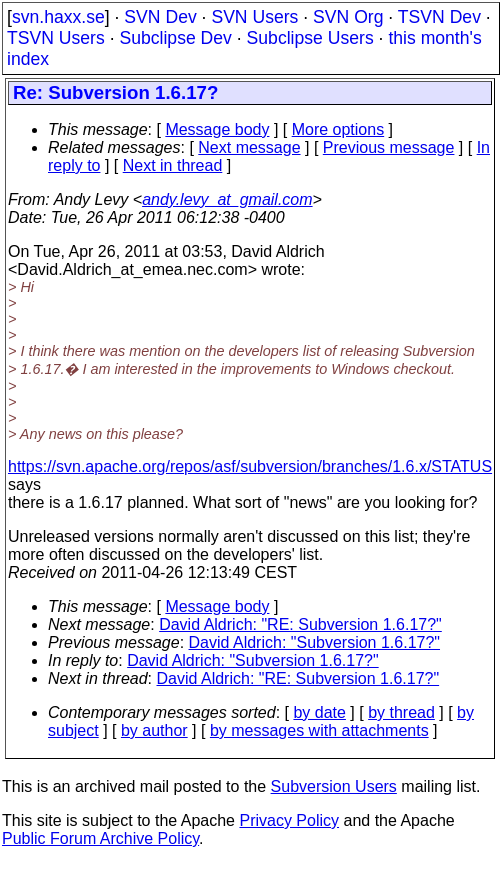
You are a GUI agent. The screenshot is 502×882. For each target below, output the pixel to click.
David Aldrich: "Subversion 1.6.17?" (315, 642)
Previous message (389, 147)
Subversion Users (334, 786)
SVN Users (254, 17)
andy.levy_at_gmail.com (227, 199)
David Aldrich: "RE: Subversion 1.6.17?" (300, 624)
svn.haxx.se (58, 17)
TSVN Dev (439, 17)
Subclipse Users (310, 38)
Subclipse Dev (175, 38)
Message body (217, 129)
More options (338, 129)
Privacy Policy (289, 820)
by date (319, 712)
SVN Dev (160, 17)
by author (154, 730)
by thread (401, 712)
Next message (249, 147)
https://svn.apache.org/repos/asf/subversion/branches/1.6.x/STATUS (250, 466)
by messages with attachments (319, 730)
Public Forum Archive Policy (100, 838)
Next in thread (173, 165)
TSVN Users (56, 38)
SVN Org (348, 17)
